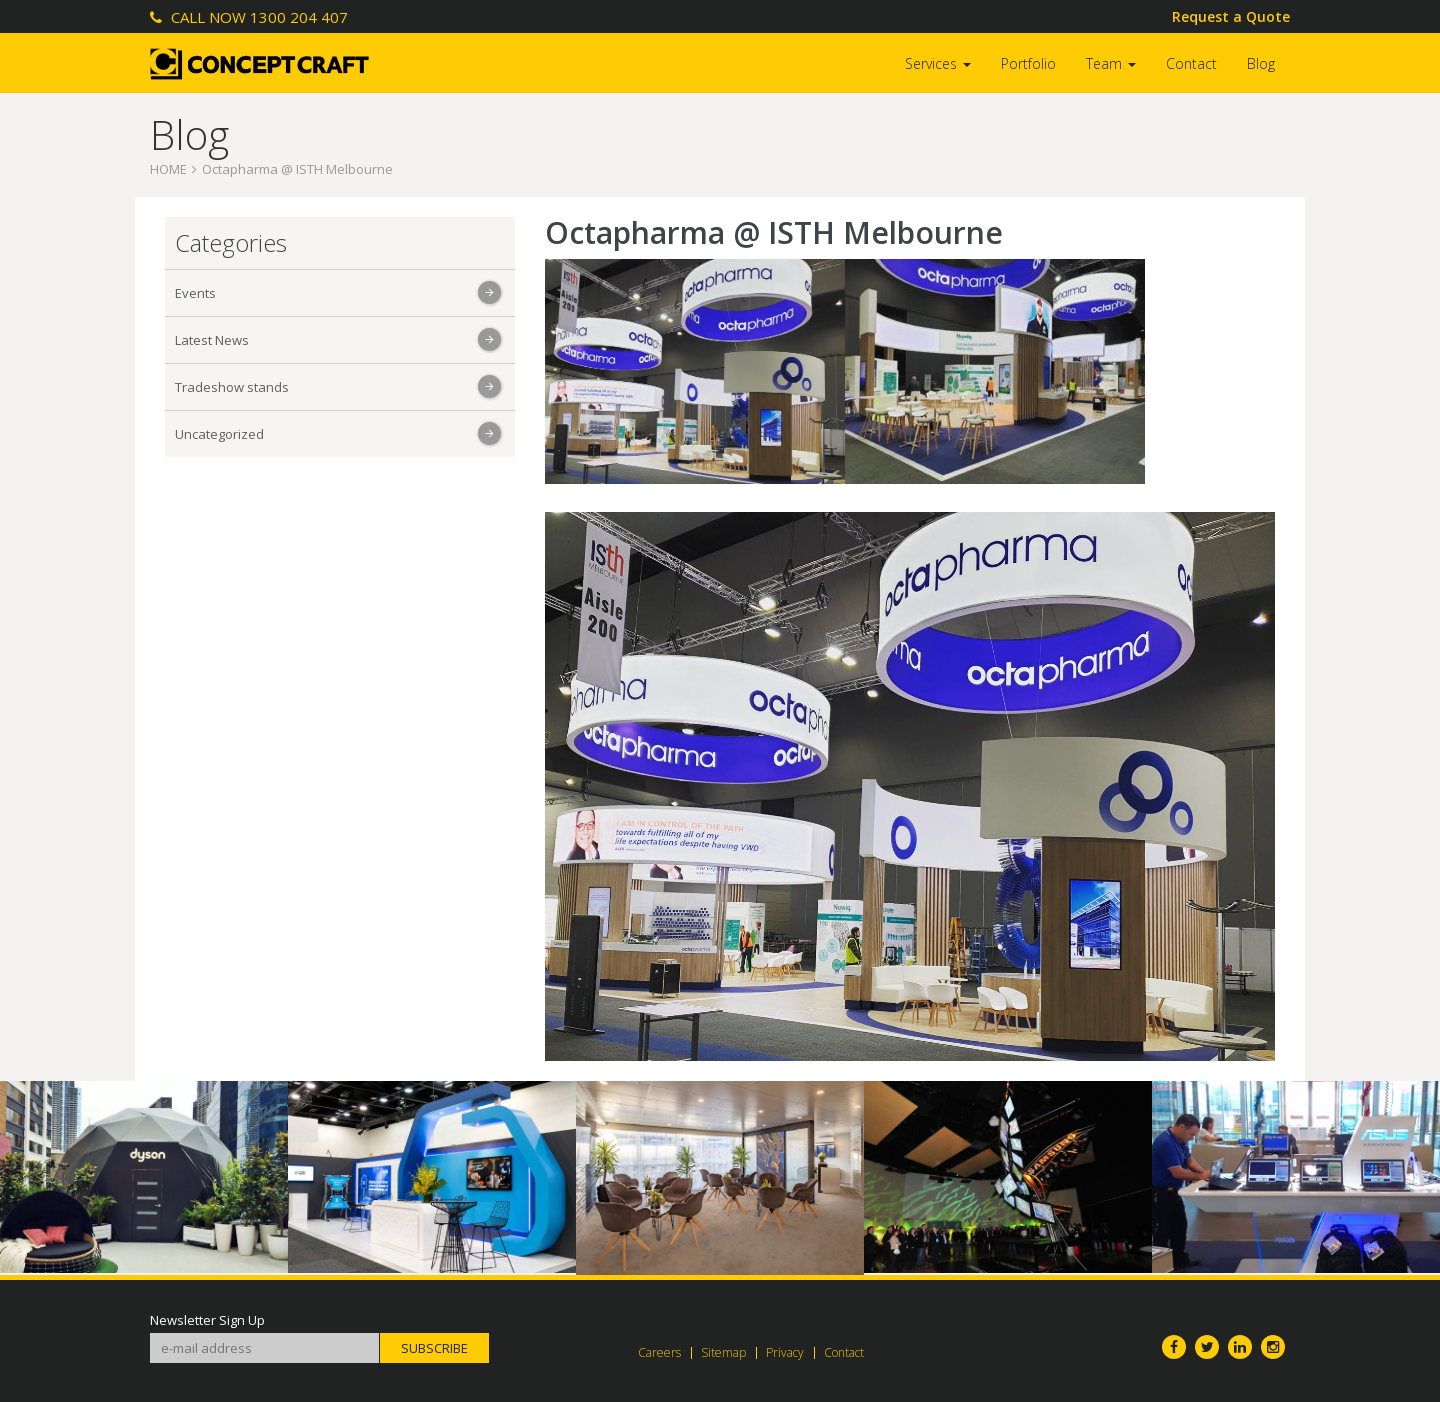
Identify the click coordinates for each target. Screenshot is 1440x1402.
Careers (659, 1352)
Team (1111, 63)
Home (168, 169)
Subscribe (434, 1348)
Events (195, 293)
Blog (1261, 63)
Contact (1191, 63)
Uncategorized (219, 434)
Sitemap (723, 1352)
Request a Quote (1231, 16)
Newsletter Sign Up (207, 1320)
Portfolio (1028, 63)
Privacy (785, 1352)
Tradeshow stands (232, 387)
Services (938, 63)
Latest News (212, 340)
